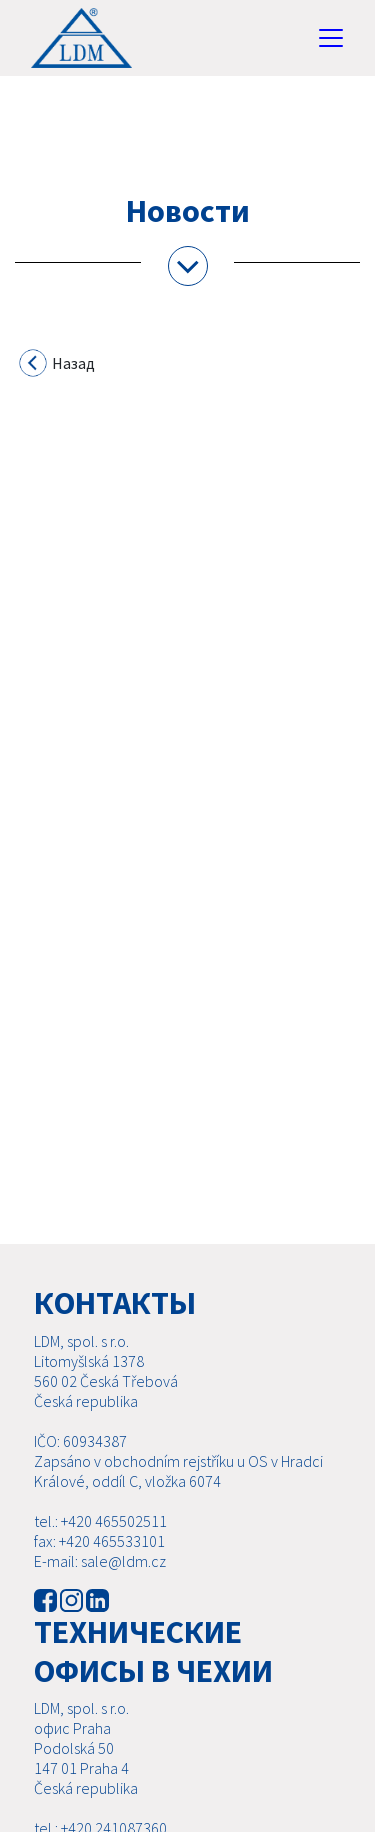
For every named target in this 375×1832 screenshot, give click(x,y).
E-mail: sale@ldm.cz (100, 1561)
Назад (58, 366)
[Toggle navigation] (331, 38)
